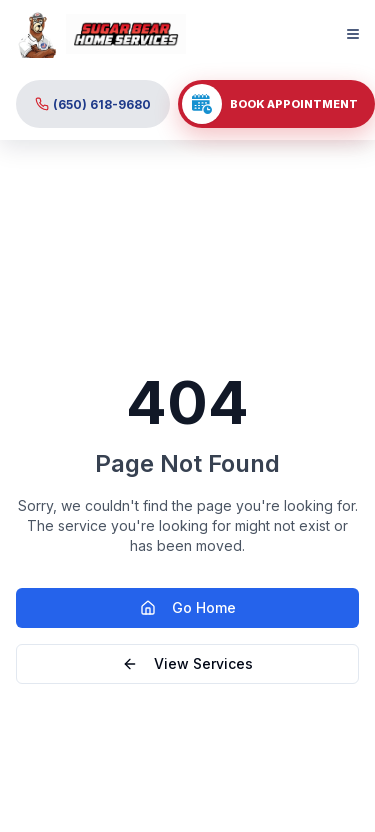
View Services (187, 663)
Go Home (188, 607)
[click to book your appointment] (277, 104)
